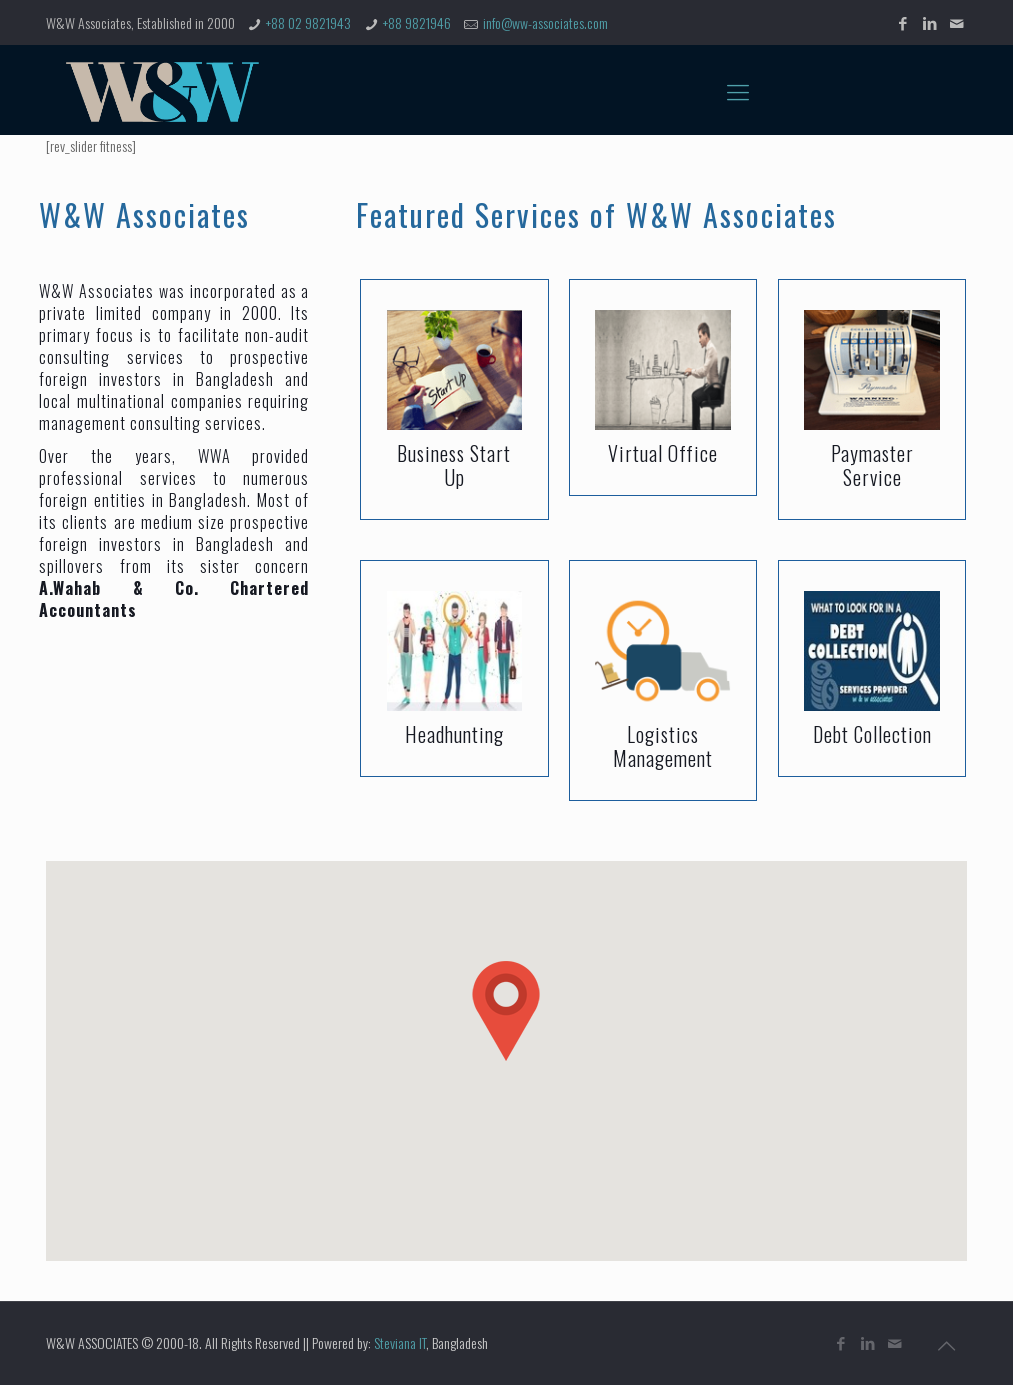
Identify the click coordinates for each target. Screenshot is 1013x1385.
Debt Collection (872, 734)
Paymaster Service (872, 465)
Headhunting (454, 734)
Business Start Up (454, 465)
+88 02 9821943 (308, 22)
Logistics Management (663, 746)
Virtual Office (663, 453)
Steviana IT (400, 1342)
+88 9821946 (417, 22)
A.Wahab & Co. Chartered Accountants (174, 599)
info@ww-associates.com (545, 22)
